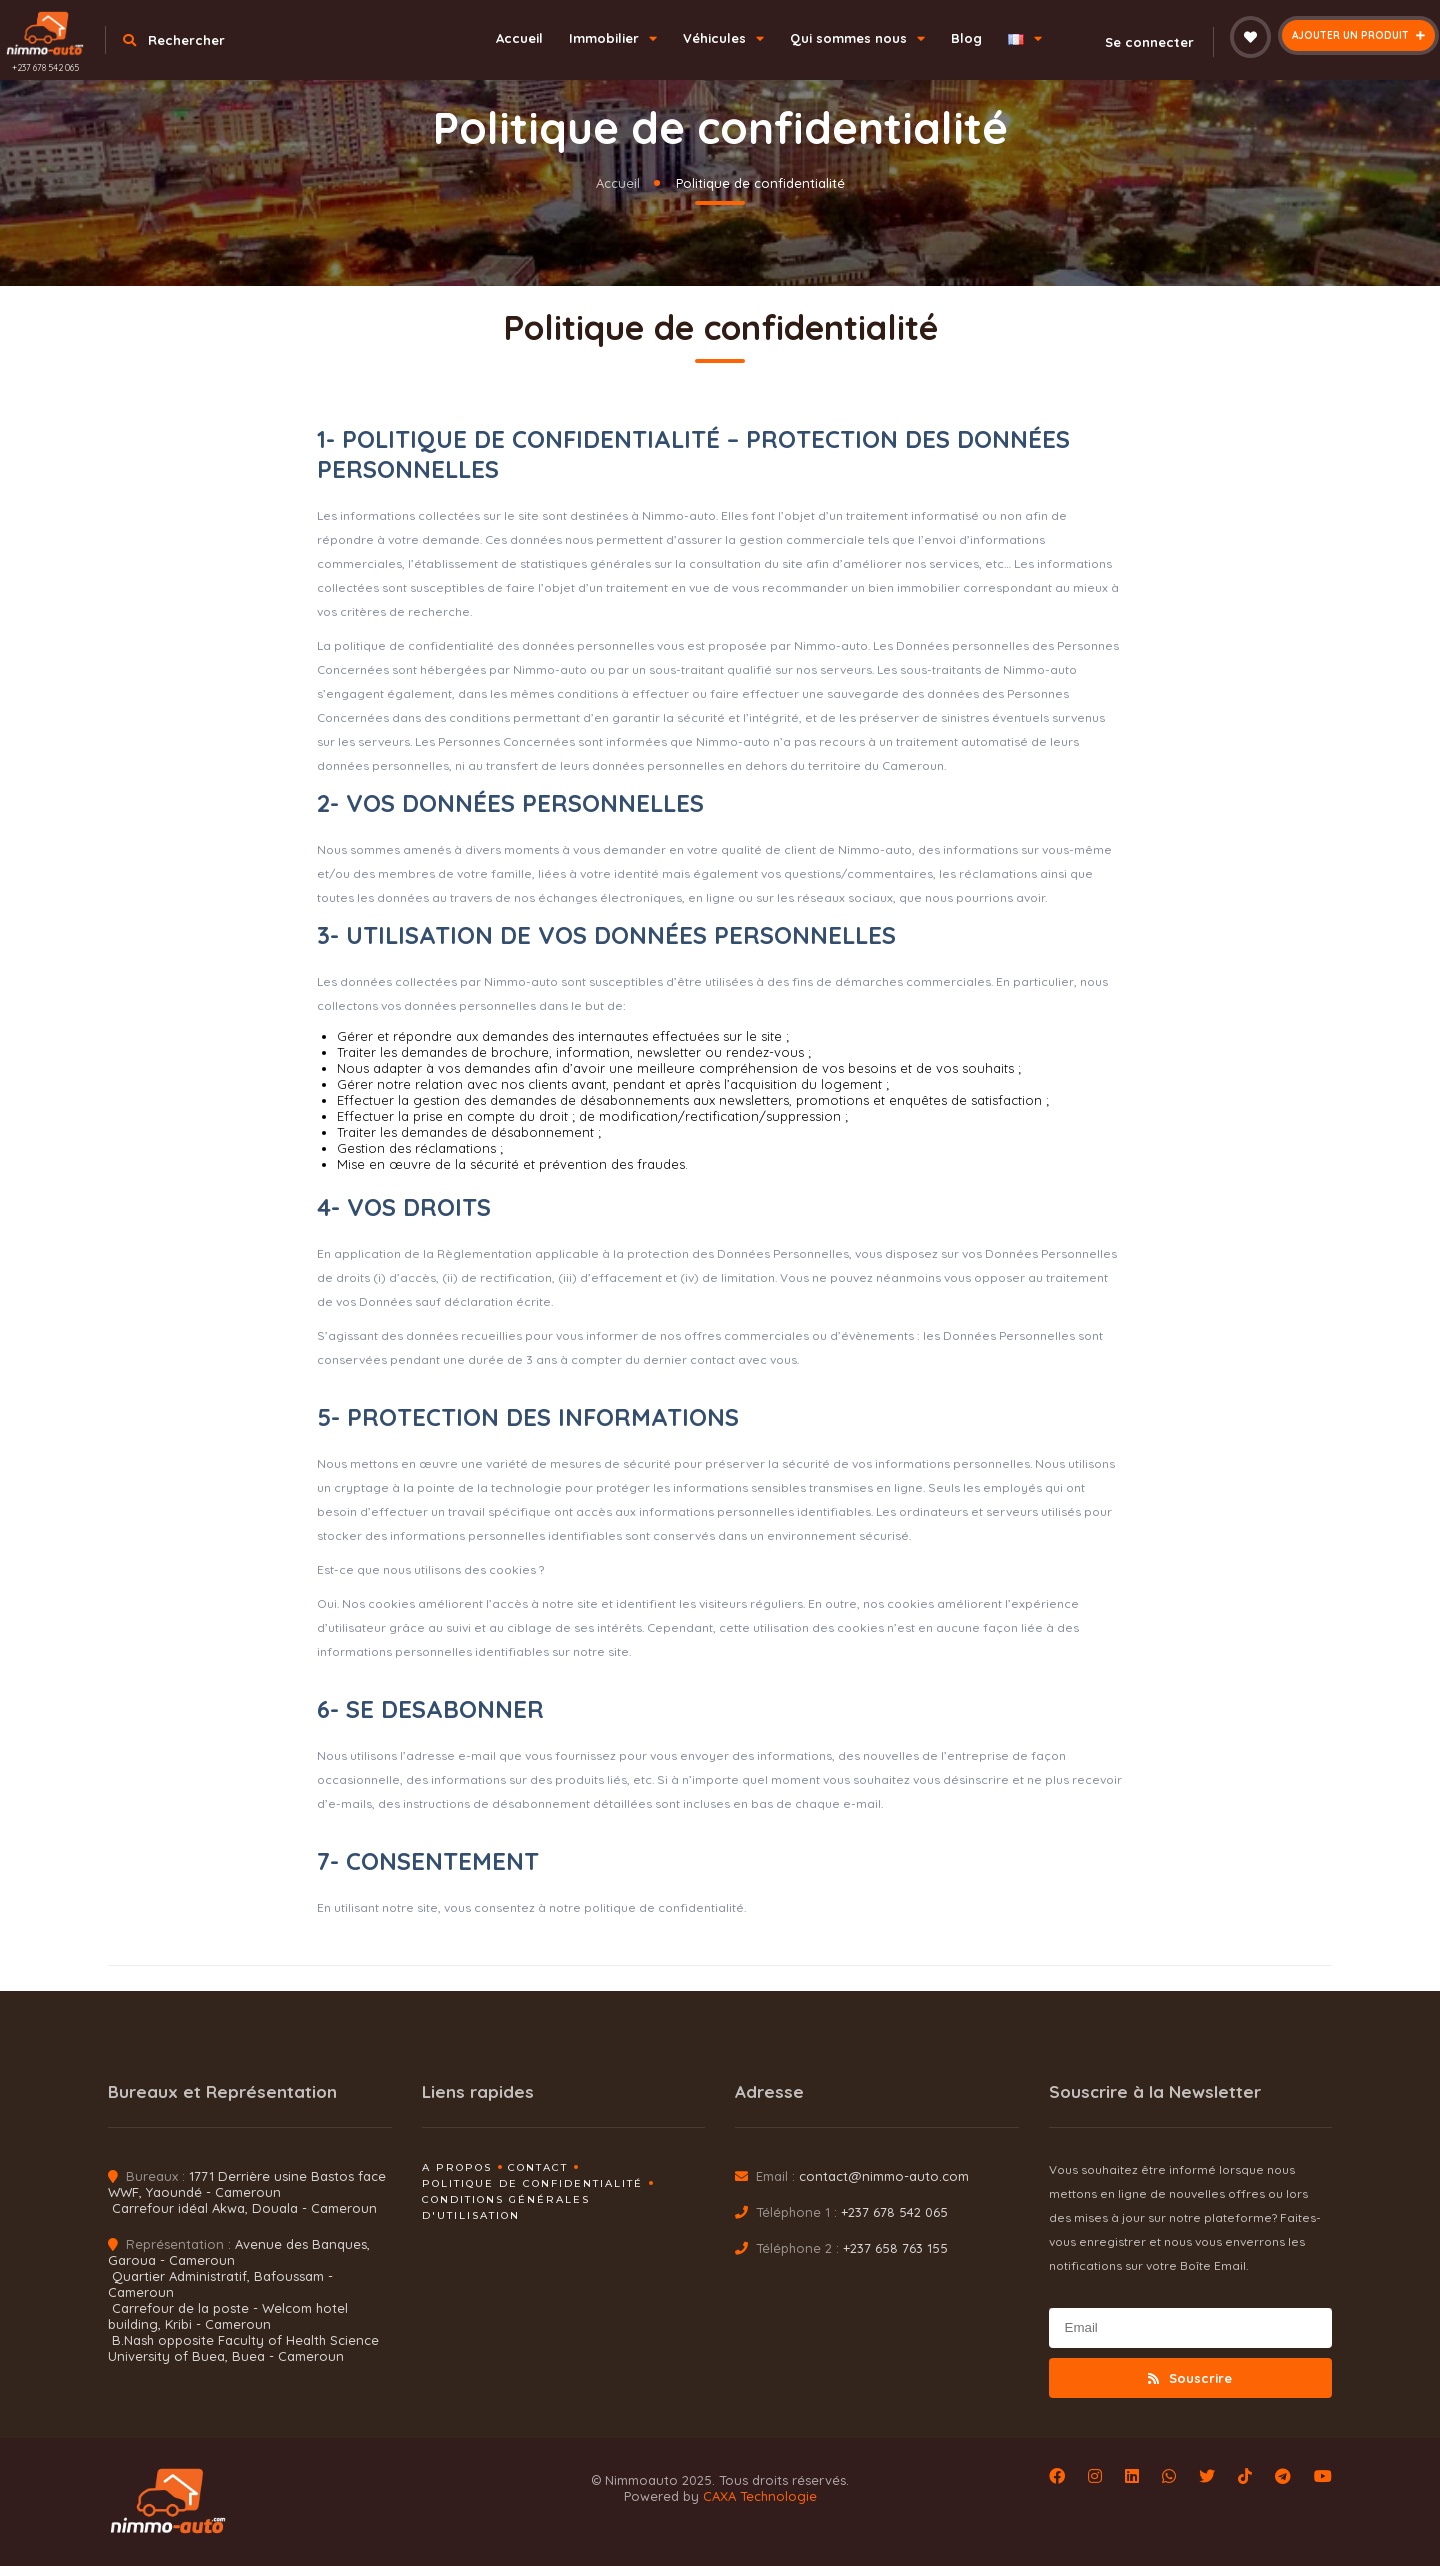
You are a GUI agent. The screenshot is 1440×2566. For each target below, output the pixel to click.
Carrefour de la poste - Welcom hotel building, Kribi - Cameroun (228, 2316)
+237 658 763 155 (895, 2248)
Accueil (519, 38)
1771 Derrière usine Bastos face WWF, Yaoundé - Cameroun (247, 2184)
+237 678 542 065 (45, 67)
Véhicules (723, 38)
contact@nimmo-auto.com (884, 2176)
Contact (538, 2167)
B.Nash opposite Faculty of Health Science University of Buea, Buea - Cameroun (243, 2348)
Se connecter (1138, 42)
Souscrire (1190, 2378)
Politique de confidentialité (532, 2183)
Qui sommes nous (857, 38)
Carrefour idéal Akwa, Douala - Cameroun (244, 2208)
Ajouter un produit (1358, 35)
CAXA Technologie (760, 2496)
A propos (457, 2167)
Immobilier (613, 38)
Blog (966, 38)
